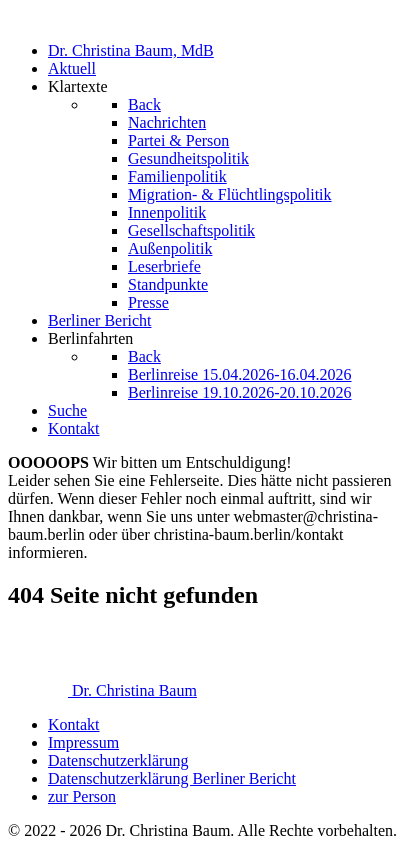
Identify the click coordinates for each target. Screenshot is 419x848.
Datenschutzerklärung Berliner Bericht (172, 778)
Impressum (83, 742)
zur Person (82, 796)
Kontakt (74, 724)
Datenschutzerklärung (118, 760)
